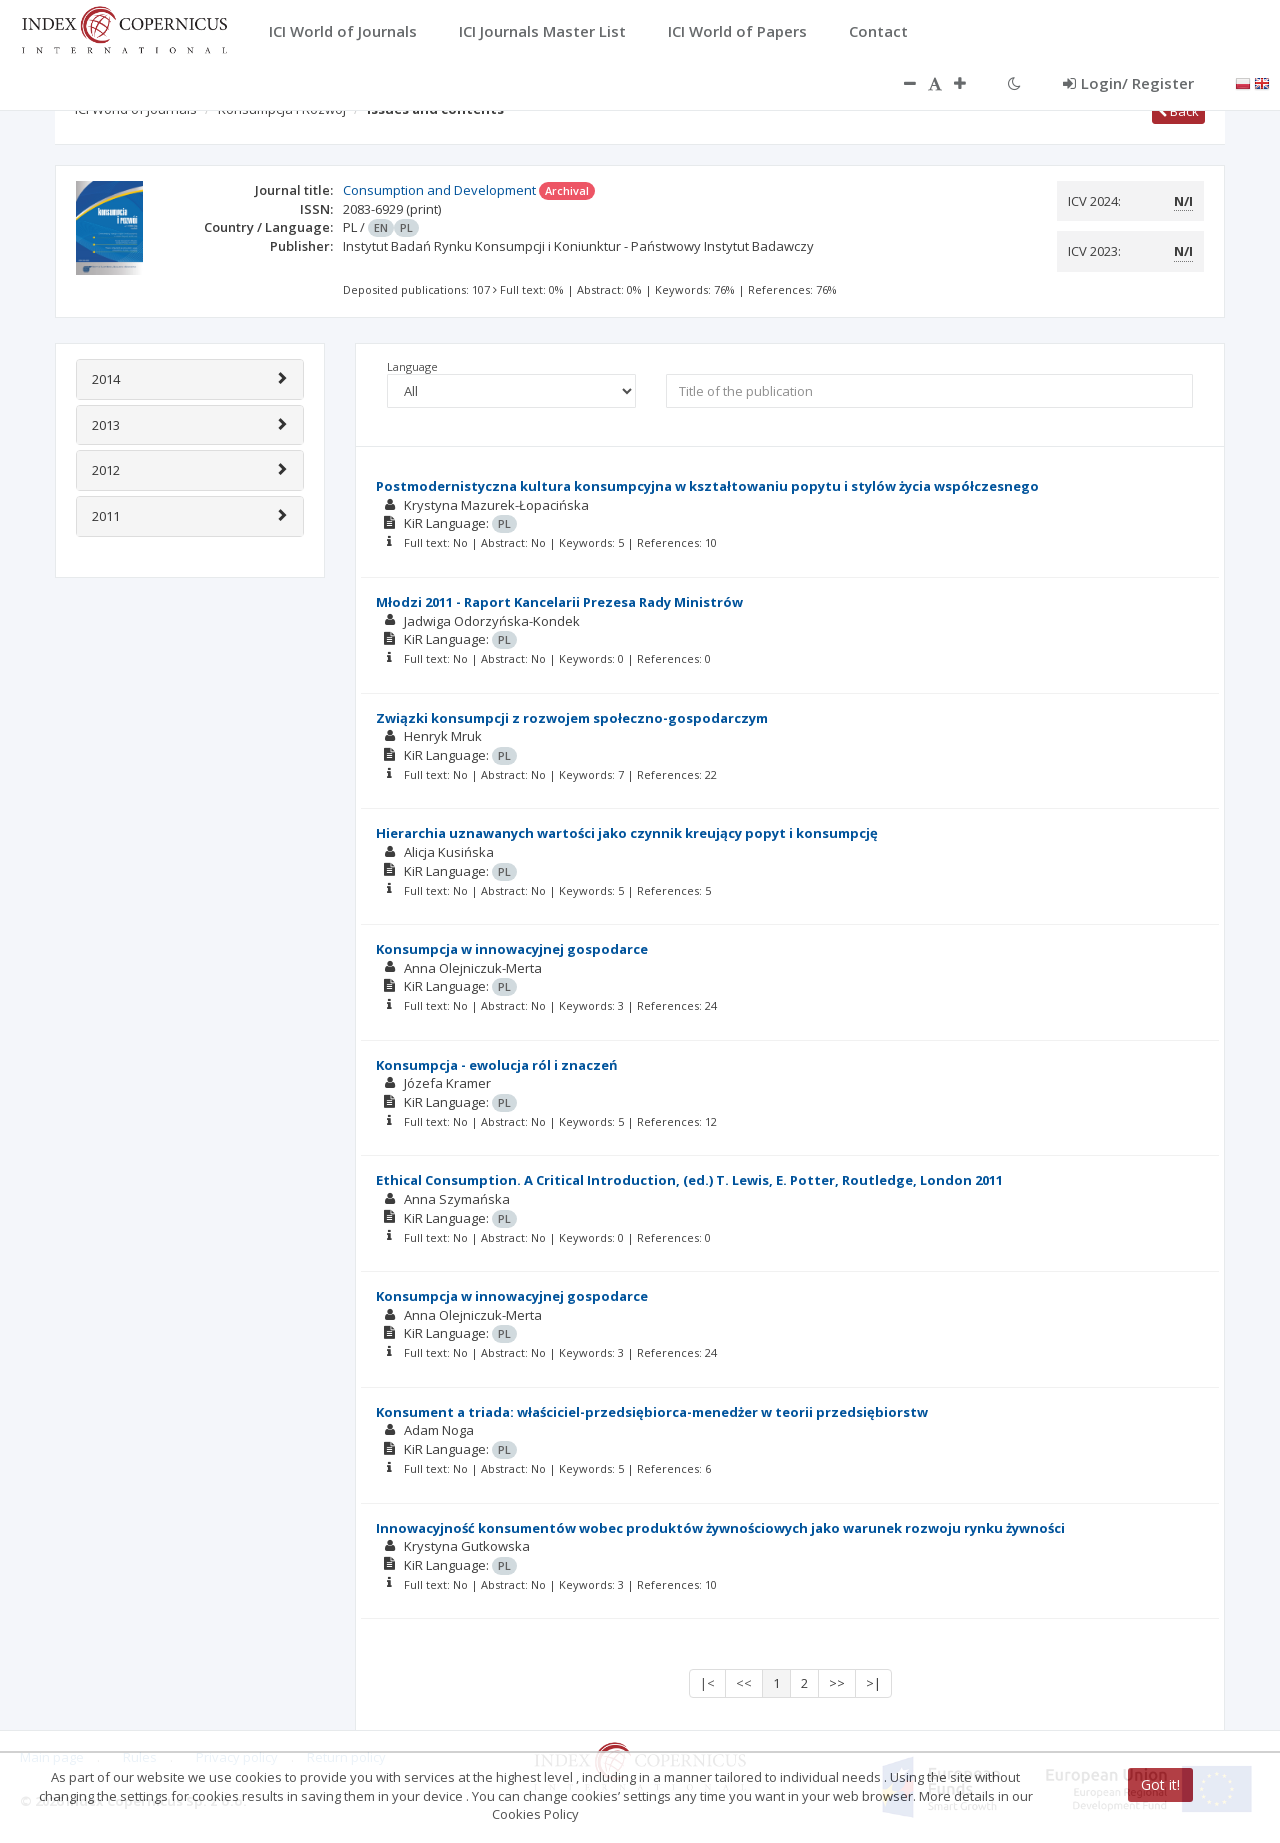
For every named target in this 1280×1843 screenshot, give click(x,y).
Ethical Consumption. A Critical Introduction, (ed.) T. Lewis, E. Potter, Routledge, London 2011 (689, 1180)
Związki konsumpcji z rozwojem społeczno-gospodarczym (572, 718)
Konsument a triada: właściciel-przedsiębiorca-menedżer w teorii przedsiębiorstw (652, 1412)
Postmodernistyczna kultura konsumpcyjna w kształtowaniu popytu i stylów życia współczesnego (707, 486)
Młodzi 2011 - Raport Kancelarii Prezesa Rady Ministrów (559, 602)
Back (1178, 111)
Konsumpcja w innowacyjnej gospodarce (512, 949)
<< (744, 1683)
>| (873, 1683)
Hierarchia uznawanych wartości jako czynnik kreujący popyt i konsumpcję (627, 833)
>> (837, 1683)
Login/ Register (1128, 83)
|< (707, 1683)
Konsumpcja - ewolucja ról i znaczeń (497, 1065)
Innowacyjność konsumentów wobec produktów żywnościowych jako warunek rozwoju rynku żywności (720, 1528)
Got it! (1160, 1784)
